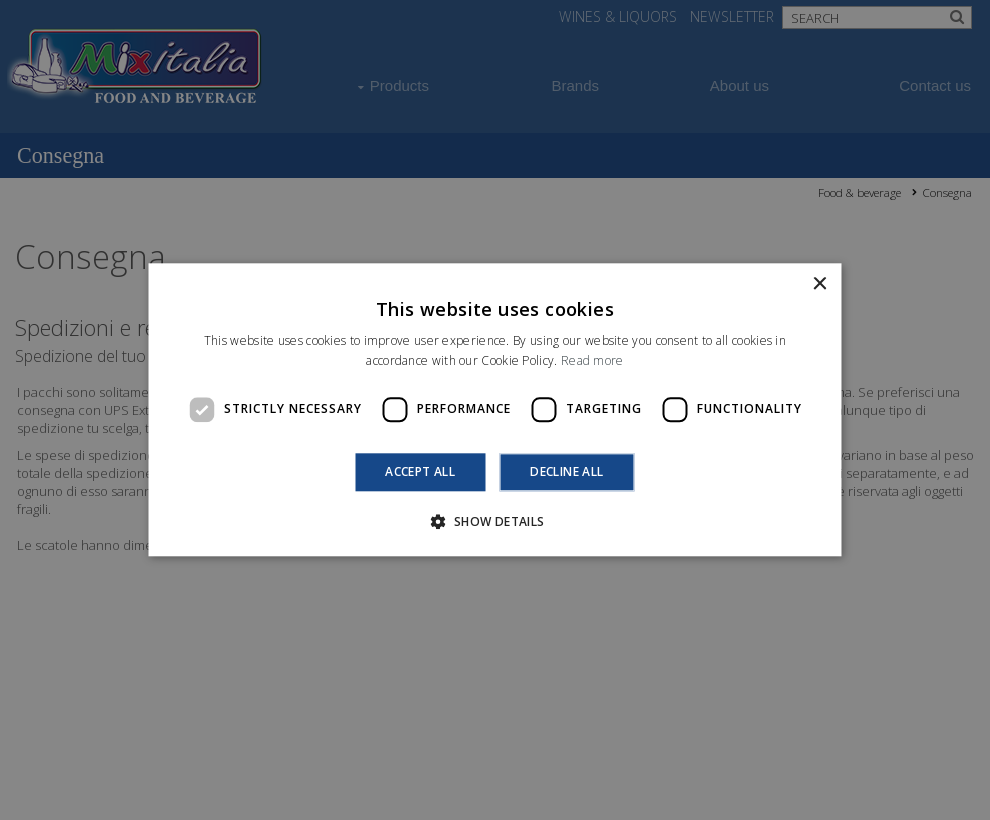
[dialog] (495, 410)
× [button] (819, 284)
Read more (592, 361)
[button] (494, 522)
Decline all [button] (566, 471)
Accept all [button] (420, 471)
